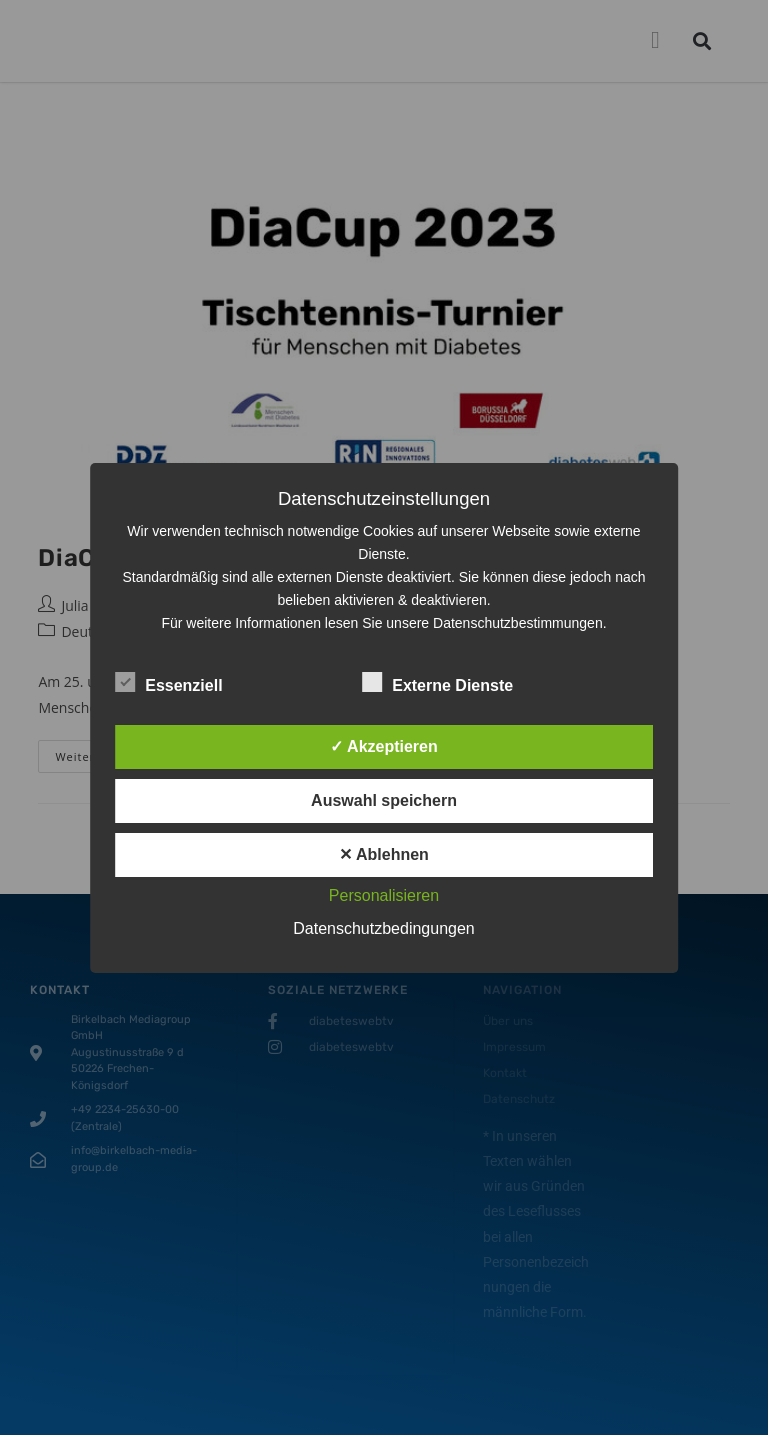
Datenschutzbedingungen (383, 928)
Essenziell (168, 682)
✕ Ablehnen (384, 854)
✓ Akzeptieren (384, 746)
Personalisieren (384, 895)
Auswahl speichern (384, 800)
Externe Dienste (437, 682)
